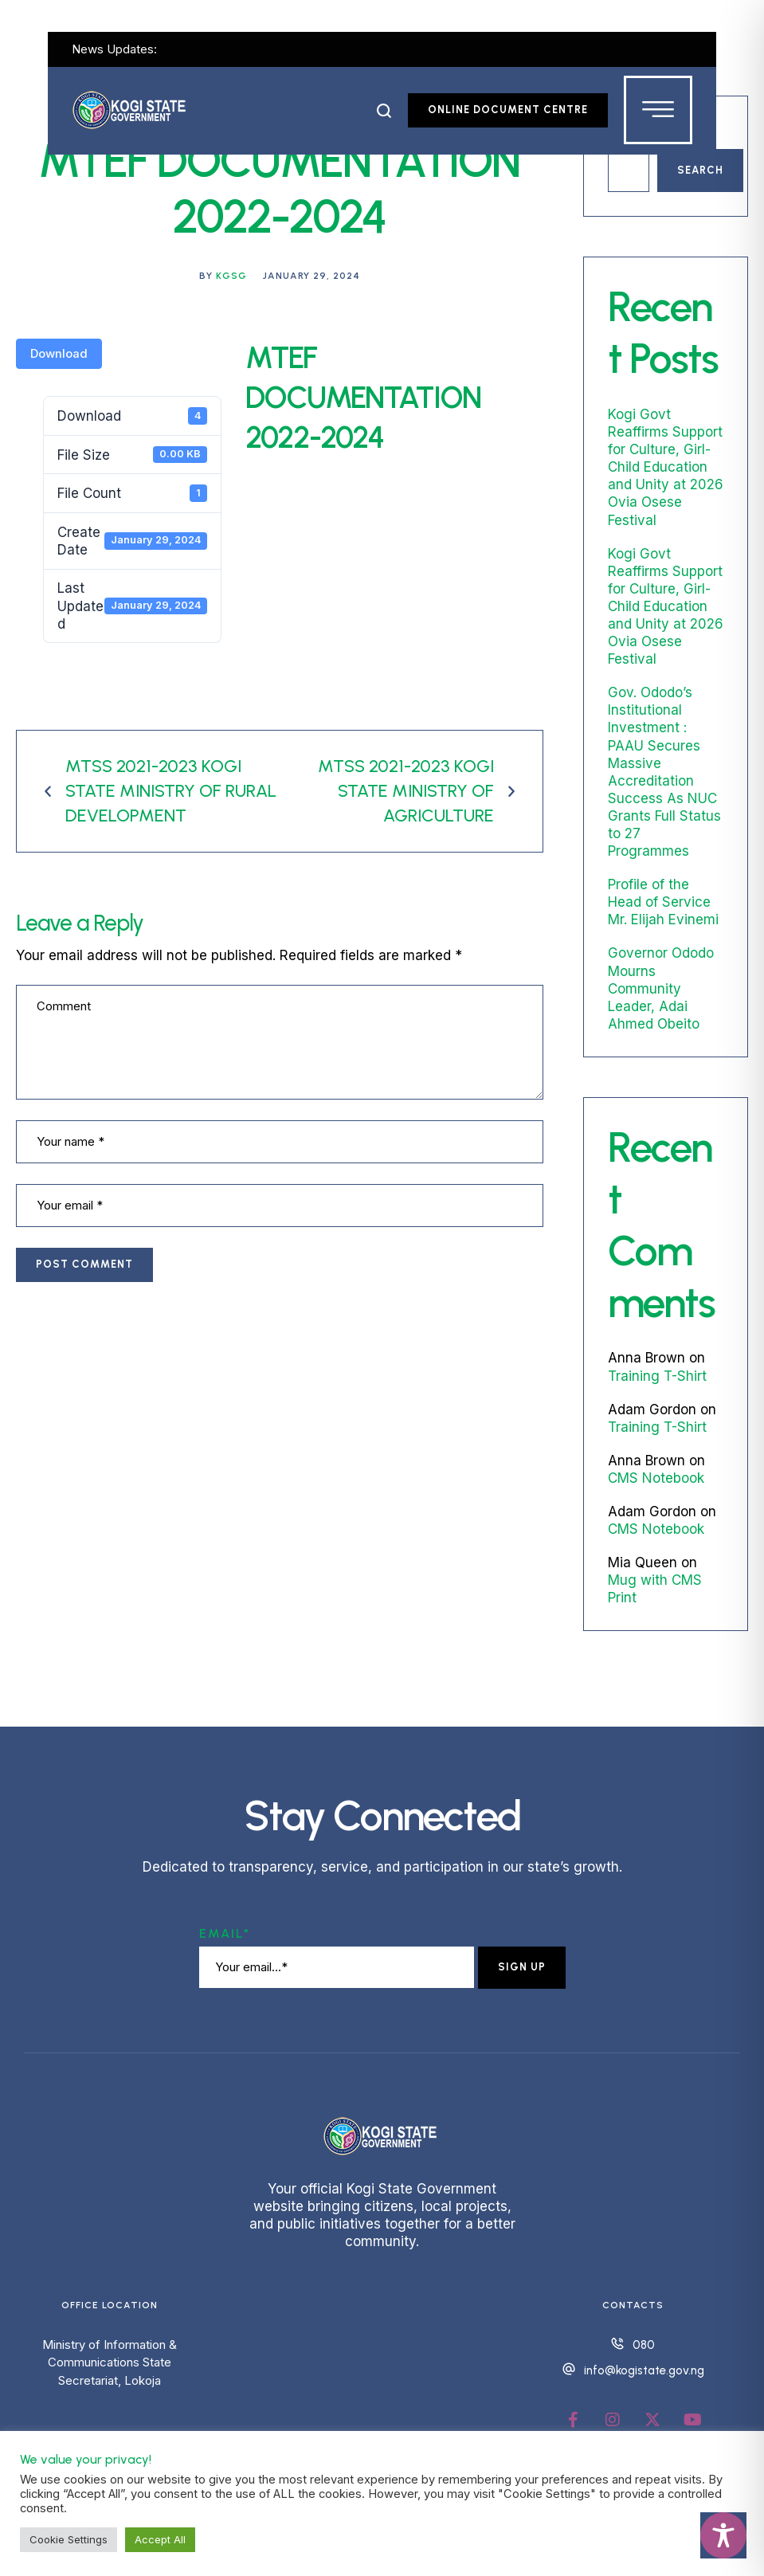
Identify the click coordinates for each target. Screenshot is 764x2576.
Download (59, 354)
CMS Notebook (656, 1478)
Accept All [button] (160, 2539)
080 (644, 2345)
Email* (224, 1933)
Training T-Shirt (657, 1376)
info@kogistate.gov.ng (644, 2370)
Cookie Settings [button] (68, 2539)
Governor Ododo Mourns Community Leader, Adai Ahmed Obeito (661, 988)
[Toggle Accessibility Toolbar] (723, 2535)
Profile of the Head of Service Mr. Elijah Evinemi (663, 901)
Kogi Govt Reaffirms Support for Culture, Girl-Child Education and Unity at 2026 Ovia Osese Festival (665, 467)
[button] (384, 111)
